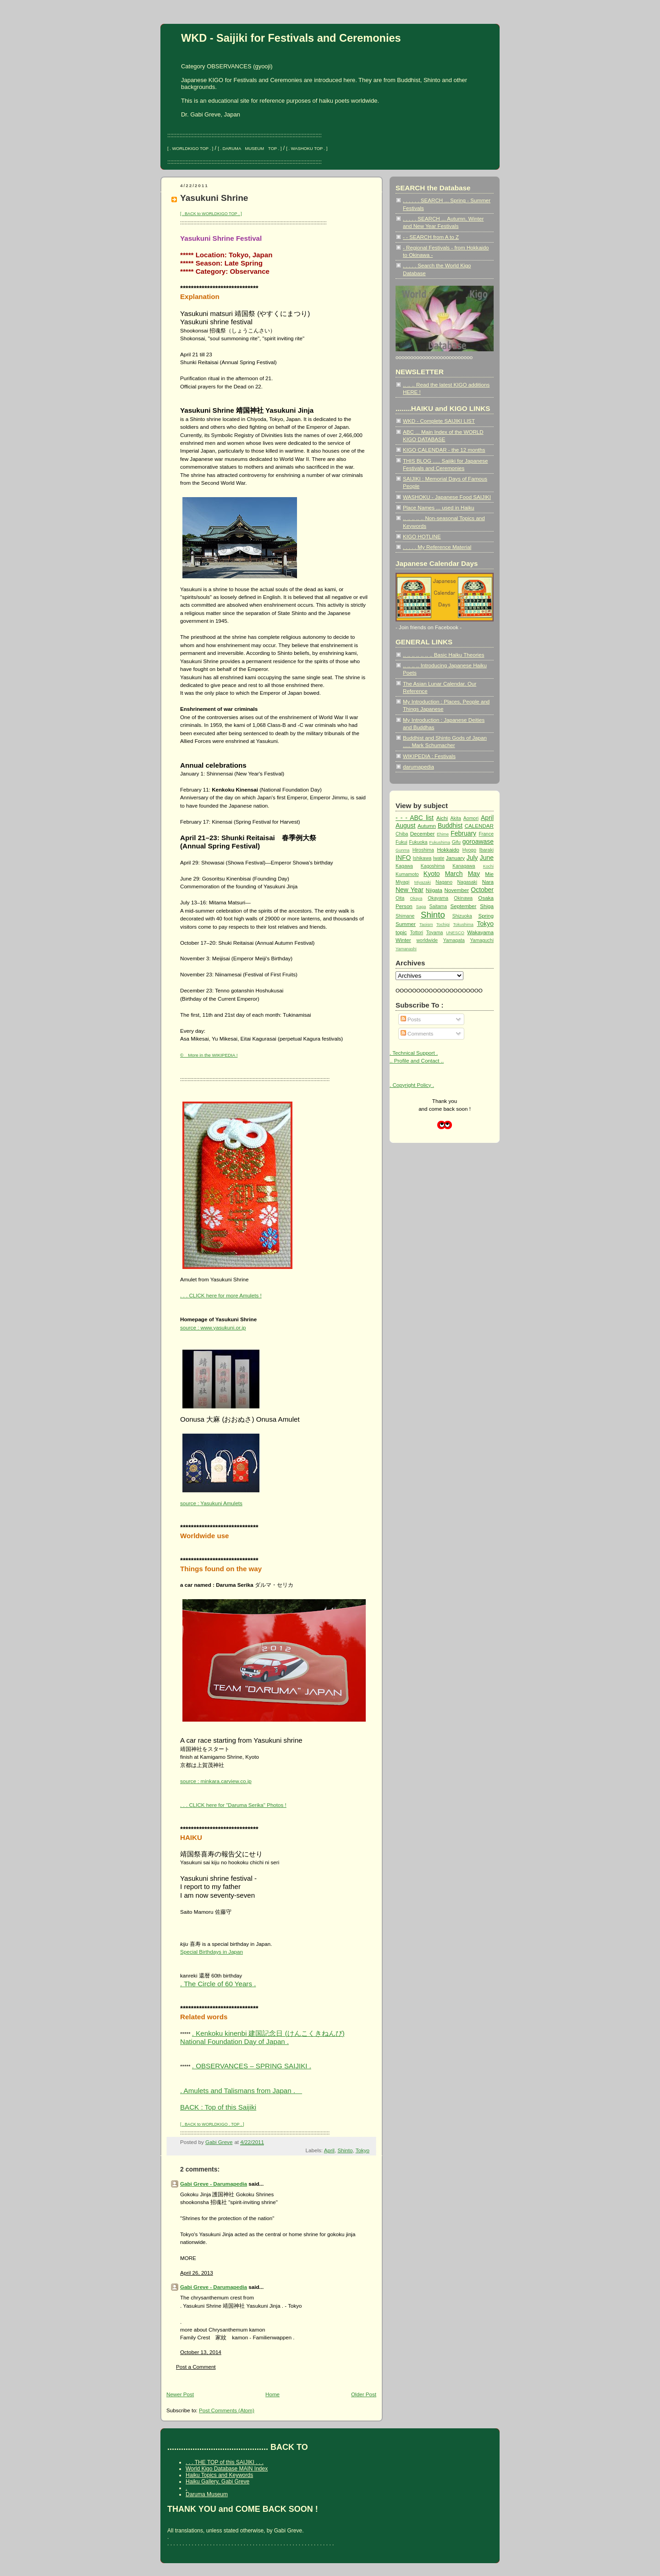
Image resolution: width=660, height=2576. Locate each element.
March (454, 873)
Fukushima (439, 842)
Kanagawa (463, 866)
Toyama (434, 932)
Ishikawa (422, 858)
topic (401, 932)
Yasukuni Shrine (214, 198)
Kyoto (432, 873)
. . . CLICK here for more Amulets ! (221, 1295)
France (486, 834)
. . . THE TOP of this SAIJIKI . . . (225, 2462)
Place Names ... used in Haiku (438, 507)
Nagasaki (467, 882)
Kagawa (404, 866)
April (329, 2150)
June (487, 857)
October (482, 889)
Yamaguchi (482, 940)
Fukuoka (418, 842)
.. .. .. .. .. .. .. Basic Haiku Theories (443, 655)
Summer (406, 924)
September (464, 906)
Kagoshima (433, 866)
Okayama (438, 898)
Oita (400, 898)
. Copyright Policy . (412, 1085)
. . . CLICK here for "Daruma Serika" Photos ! (233, 1805)
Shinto (344, 2150)
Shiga (487, 906)
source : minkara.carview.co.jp (216, 1781)
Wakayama (480, 932)
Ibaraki (486, 850)
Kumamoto (407, 874)
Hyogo (469, 850)
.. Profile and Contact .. (417, 1061)
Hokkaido (448, 850)
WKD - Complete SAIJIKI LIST (439, 421)
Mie (489, 874)
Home (272, 2394)
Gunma (403, 850)
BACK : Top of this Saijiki (218, 2107)
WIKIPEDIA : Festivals (429, 756)
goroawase (478, 841)
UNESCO (455, 933)
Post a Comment (196, 2367)
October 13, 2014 (200, 2352)
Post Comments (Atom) (226, 2410)
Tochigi (443, 924)
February (463, 833)
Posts (411, 1019)
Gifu (456, 842)
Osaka (486, 898)
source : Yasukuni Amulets (211, 1503)
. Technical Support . (414, 1053)
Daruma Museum (207, 2494)
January (455, 858)
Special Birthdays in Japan (211, 1952)
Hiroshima (423, 850)
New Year (410, 889)
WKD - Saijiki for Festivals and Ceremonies (291, 38)
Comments (417, 1033)
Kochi (488, 866)
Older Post (363, 2394)
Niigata (434, 890)
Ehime (443, 834)
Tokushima (463, 924)
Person (404, 906)
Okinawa (463, 898)
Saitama (438, 906)
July (472, 857)
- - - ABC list (415, 817)
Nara (488, 882)
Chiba (402, 834)
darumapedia (418, 767)
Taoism (426, 924)
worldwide (427, 940)
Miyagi (402, 882)
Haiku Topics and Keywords (219, 2475)
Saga (421, 906)
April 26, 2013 (196, 2273)
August (405, 825)
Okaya (416, 898)
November (456, 890)
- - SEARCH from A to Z (431, 237)
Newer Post (180, 2394)
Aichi (442, 818)
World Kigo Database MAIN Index (227, 2468)
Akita (456, 818)
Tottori (417, 932)
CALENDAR (479, 826)
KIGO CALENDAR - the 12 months (444, 450)
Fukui (401, 842)
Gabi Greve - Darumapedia (213, 2184)
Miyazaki (422, 882)
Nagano (443, 882)
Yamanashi (406, 949)
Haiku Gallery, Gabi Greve (217, 2481)
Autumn (427, 826)
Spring (486, 916)
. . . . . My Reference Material (437, 547)
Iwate (439, 858)
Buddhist (450, 825)
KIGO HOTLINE (422, 536)
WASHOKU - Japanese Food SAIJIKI (447, 497)
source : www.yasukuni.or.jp (213, 1327)
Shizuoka (462, 916)
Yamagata (454, 940)
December (422, 834)
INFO (403, 857)
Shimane (405, 916)
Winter (403, 940)
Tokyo (362, 2150)
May (474, 873)
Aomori (470, 818)
